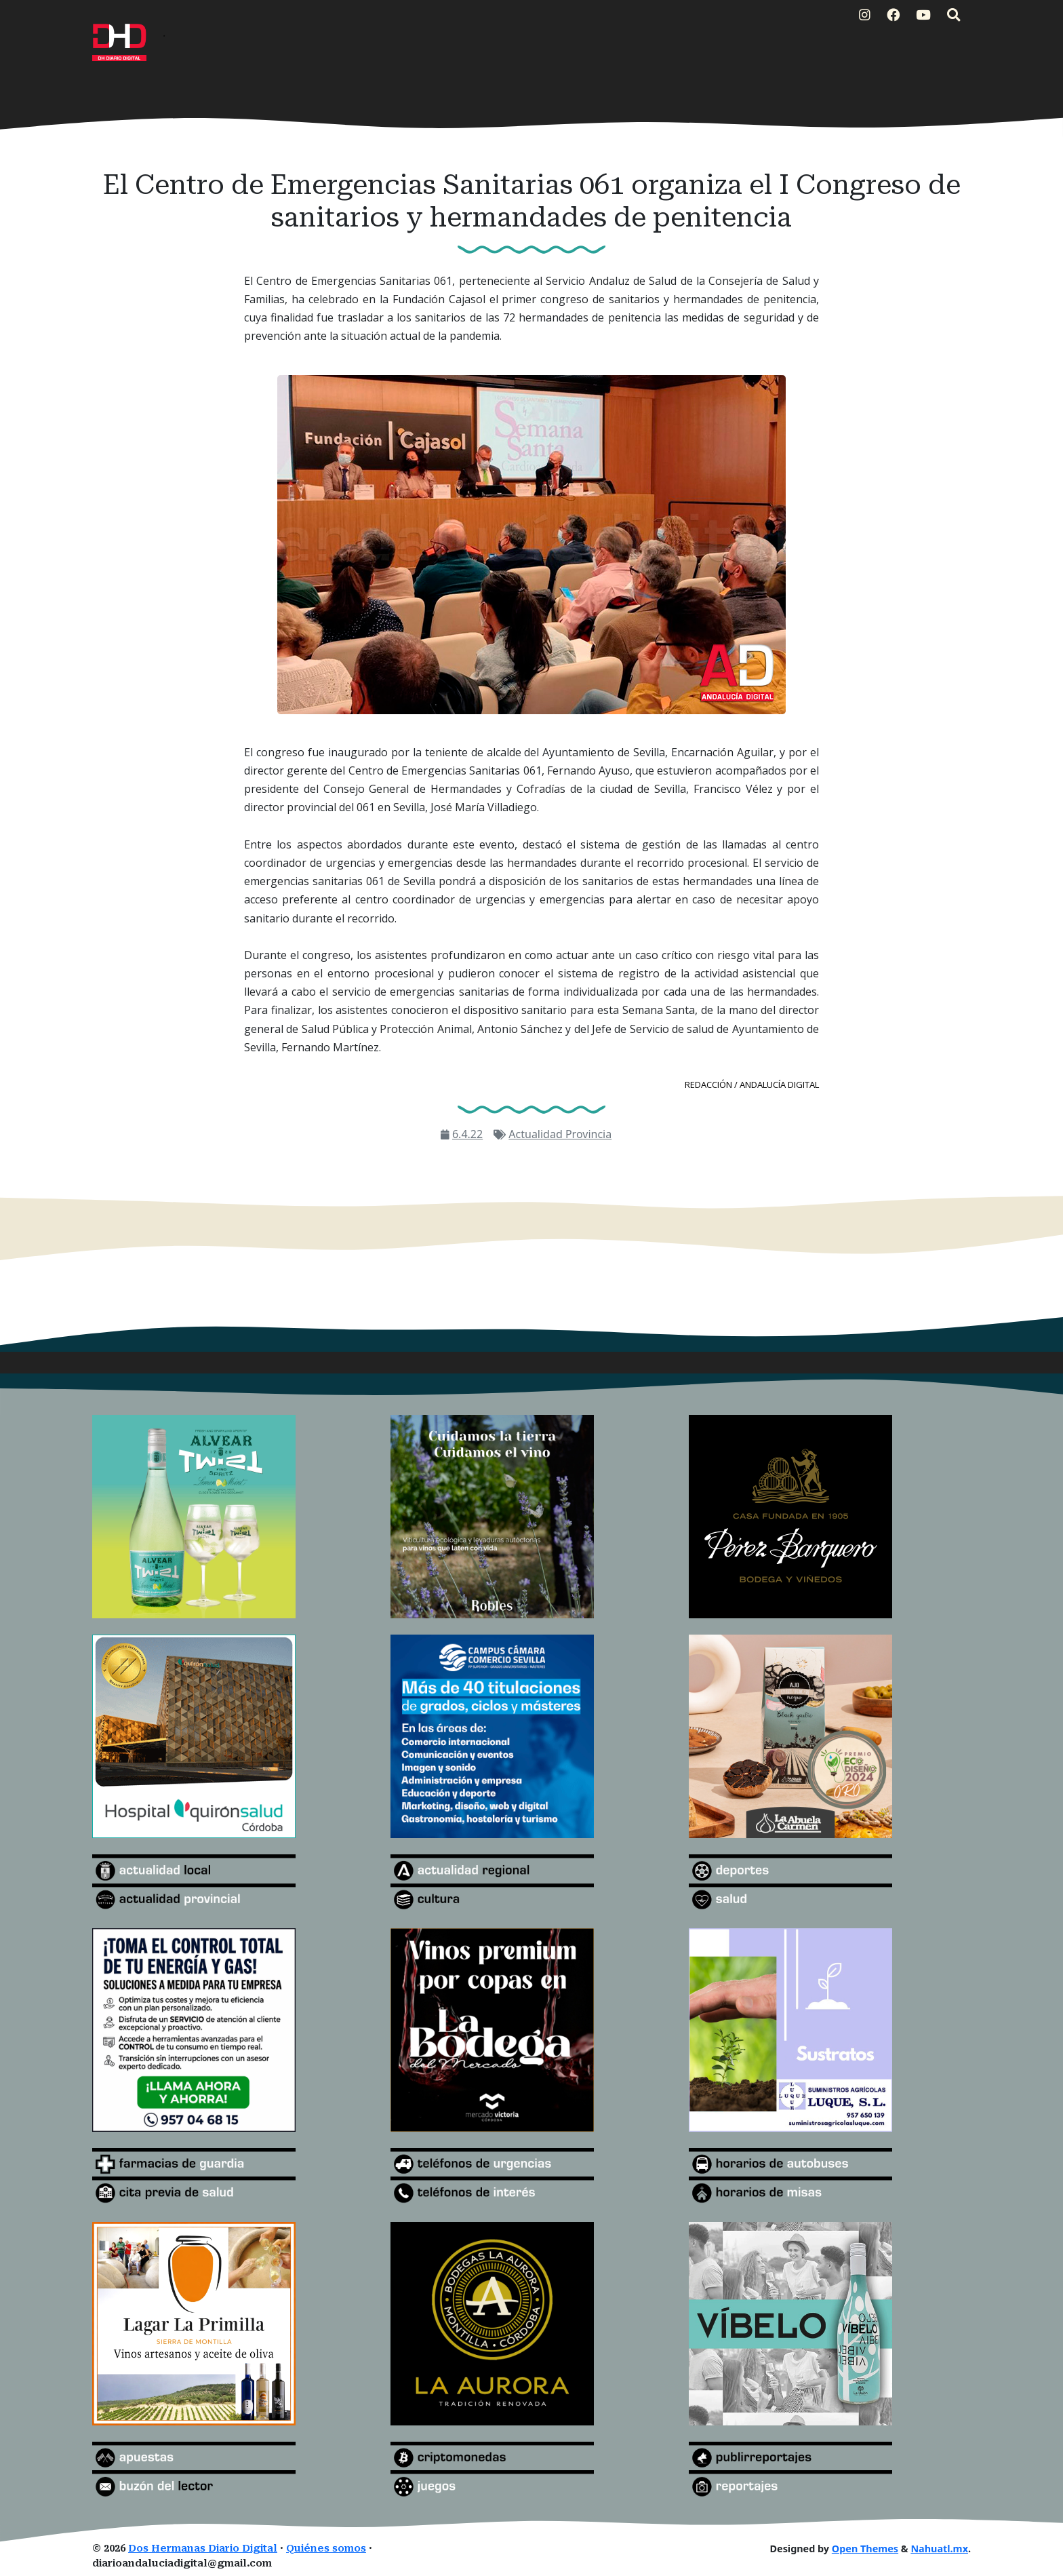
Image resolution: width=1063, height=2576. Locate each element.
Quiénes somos (326, 2548)
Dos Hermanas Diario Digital (202, 2548)
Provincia (588, 1134)
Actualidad (536, 1134)
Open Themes (865, 2548)
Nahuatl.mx (939, 2548)
